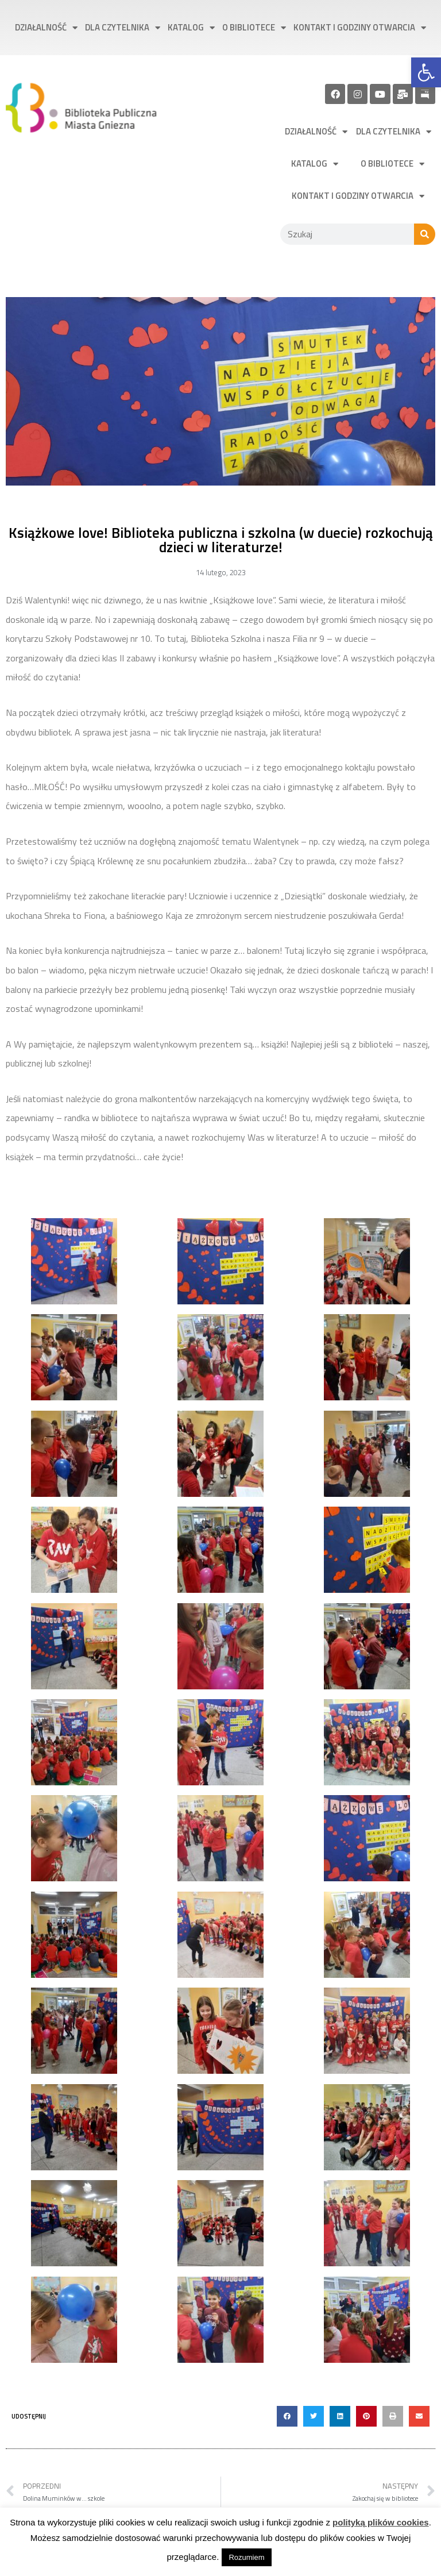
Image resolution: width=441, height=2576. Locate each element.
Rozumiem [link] (246, 2557)
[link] (426, 72)
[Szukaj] (424, 234)
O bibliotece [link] (254, 28)
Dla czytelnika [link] (122, 28)
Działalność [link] (46, 28)
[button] (287, 2416)
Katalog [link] (191, 28)
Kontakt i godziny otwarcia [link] (359, 28)
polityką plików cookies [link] (380, 2522)
